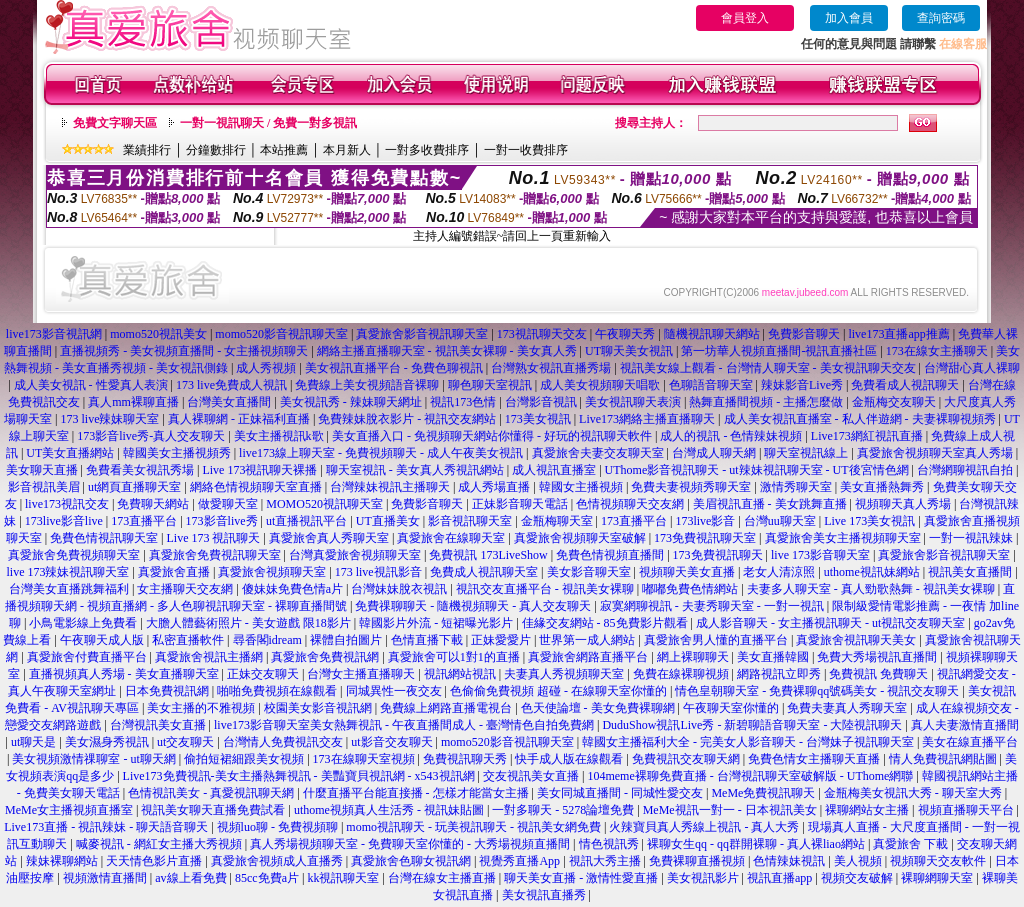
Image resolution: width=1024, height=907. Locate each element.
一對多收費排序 (427, 150)
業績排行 (147, 150)
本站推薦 (284, 150)
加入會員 (849, 18)
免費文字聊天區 (115, 123)
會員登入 (745, 18)
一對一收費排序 (526, 150)
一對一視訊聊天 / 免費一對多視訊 (268, 123)
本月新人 (347, 150)
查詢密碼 (941, 18)
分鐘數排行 (216, 150)
